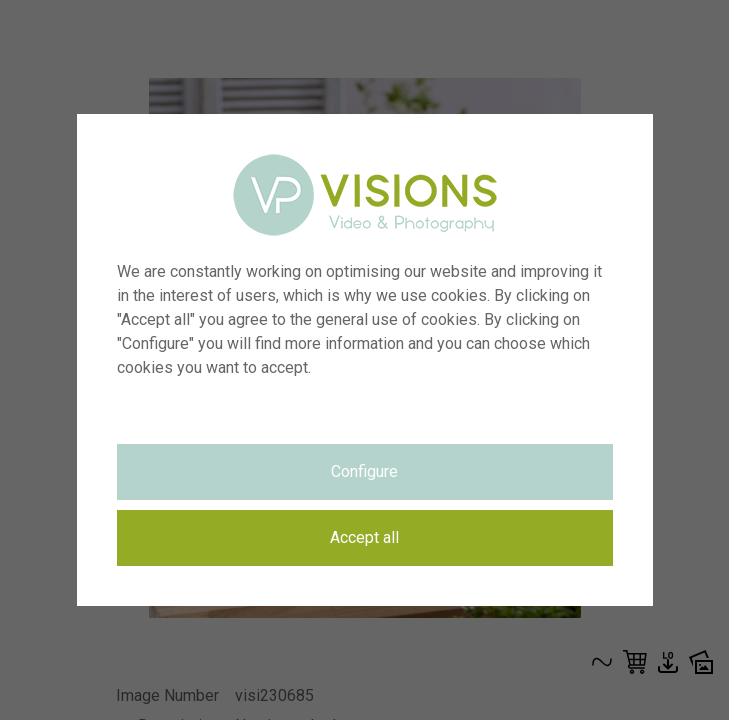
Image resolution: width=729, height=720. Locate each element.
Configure (364, 471)
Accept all (364, 537)
